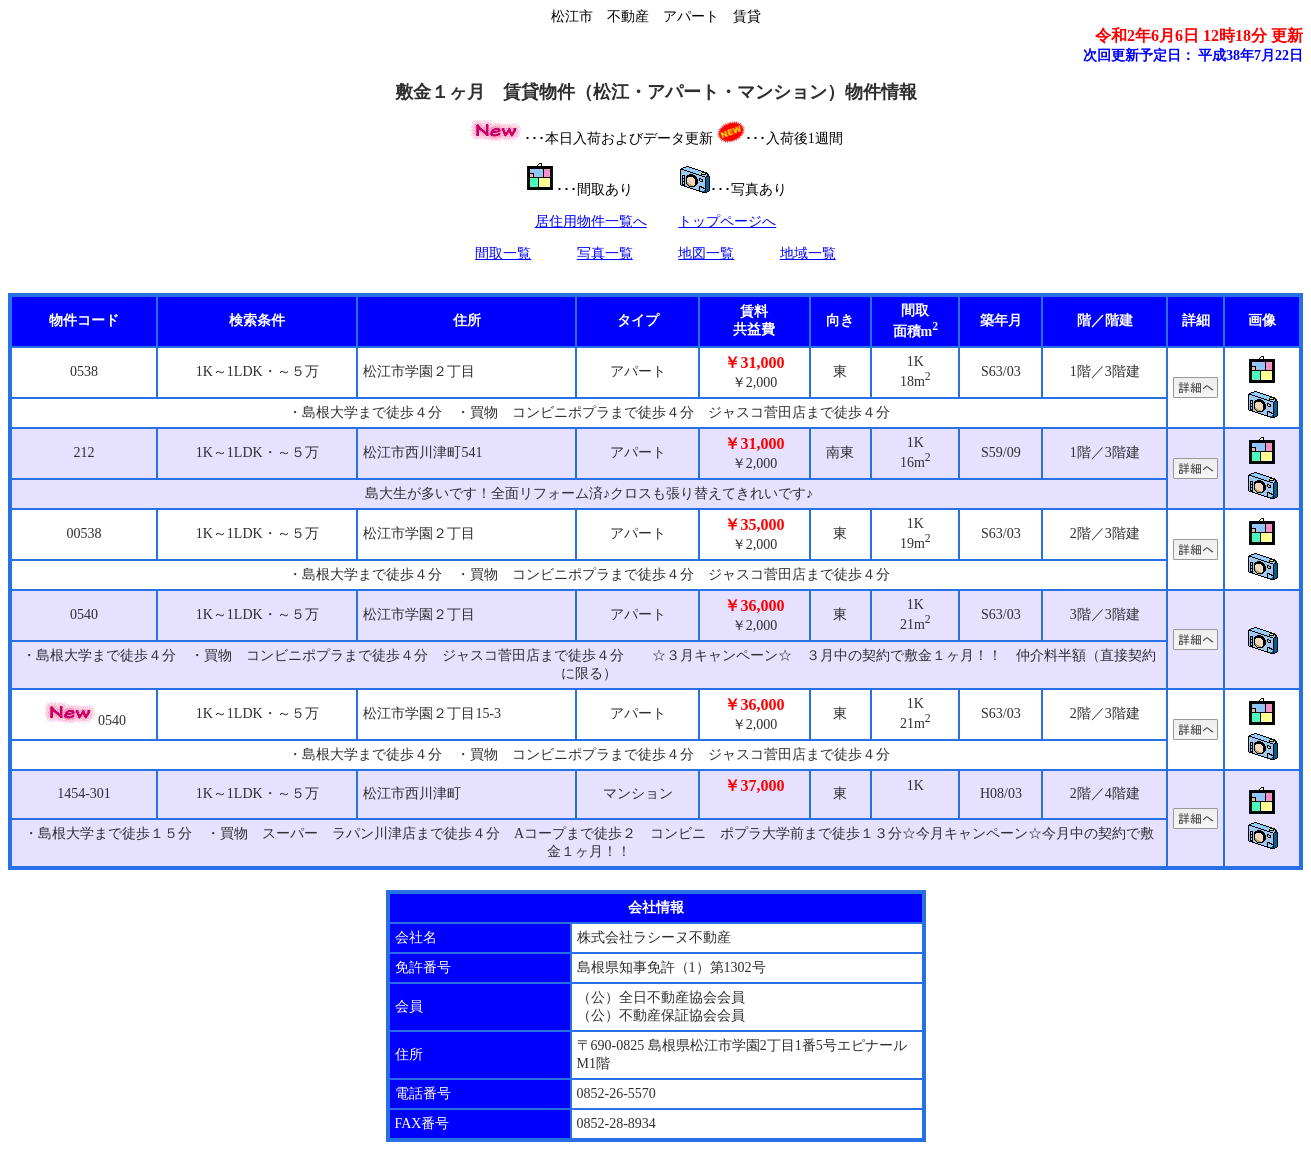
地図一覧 (706, 253)
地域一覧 (808, 253)
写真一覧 (605, 253)
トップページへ (727, 221)
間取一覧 (503, 253)
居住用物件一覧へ (591, 221)
